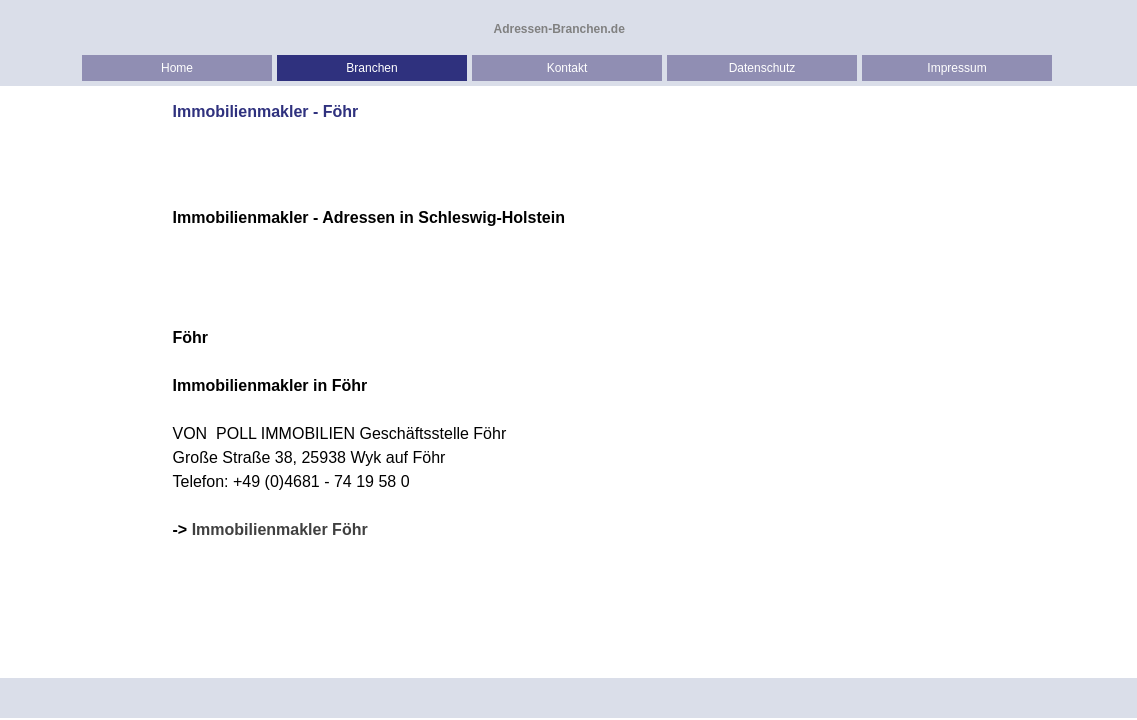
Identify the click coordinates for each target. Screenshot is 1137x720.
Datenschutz (762, 68)
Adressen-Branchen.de (559, 29)
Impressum (956, 68)
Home (177, 68)
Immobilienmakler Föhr (280, 529)
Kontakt (567, 68)
